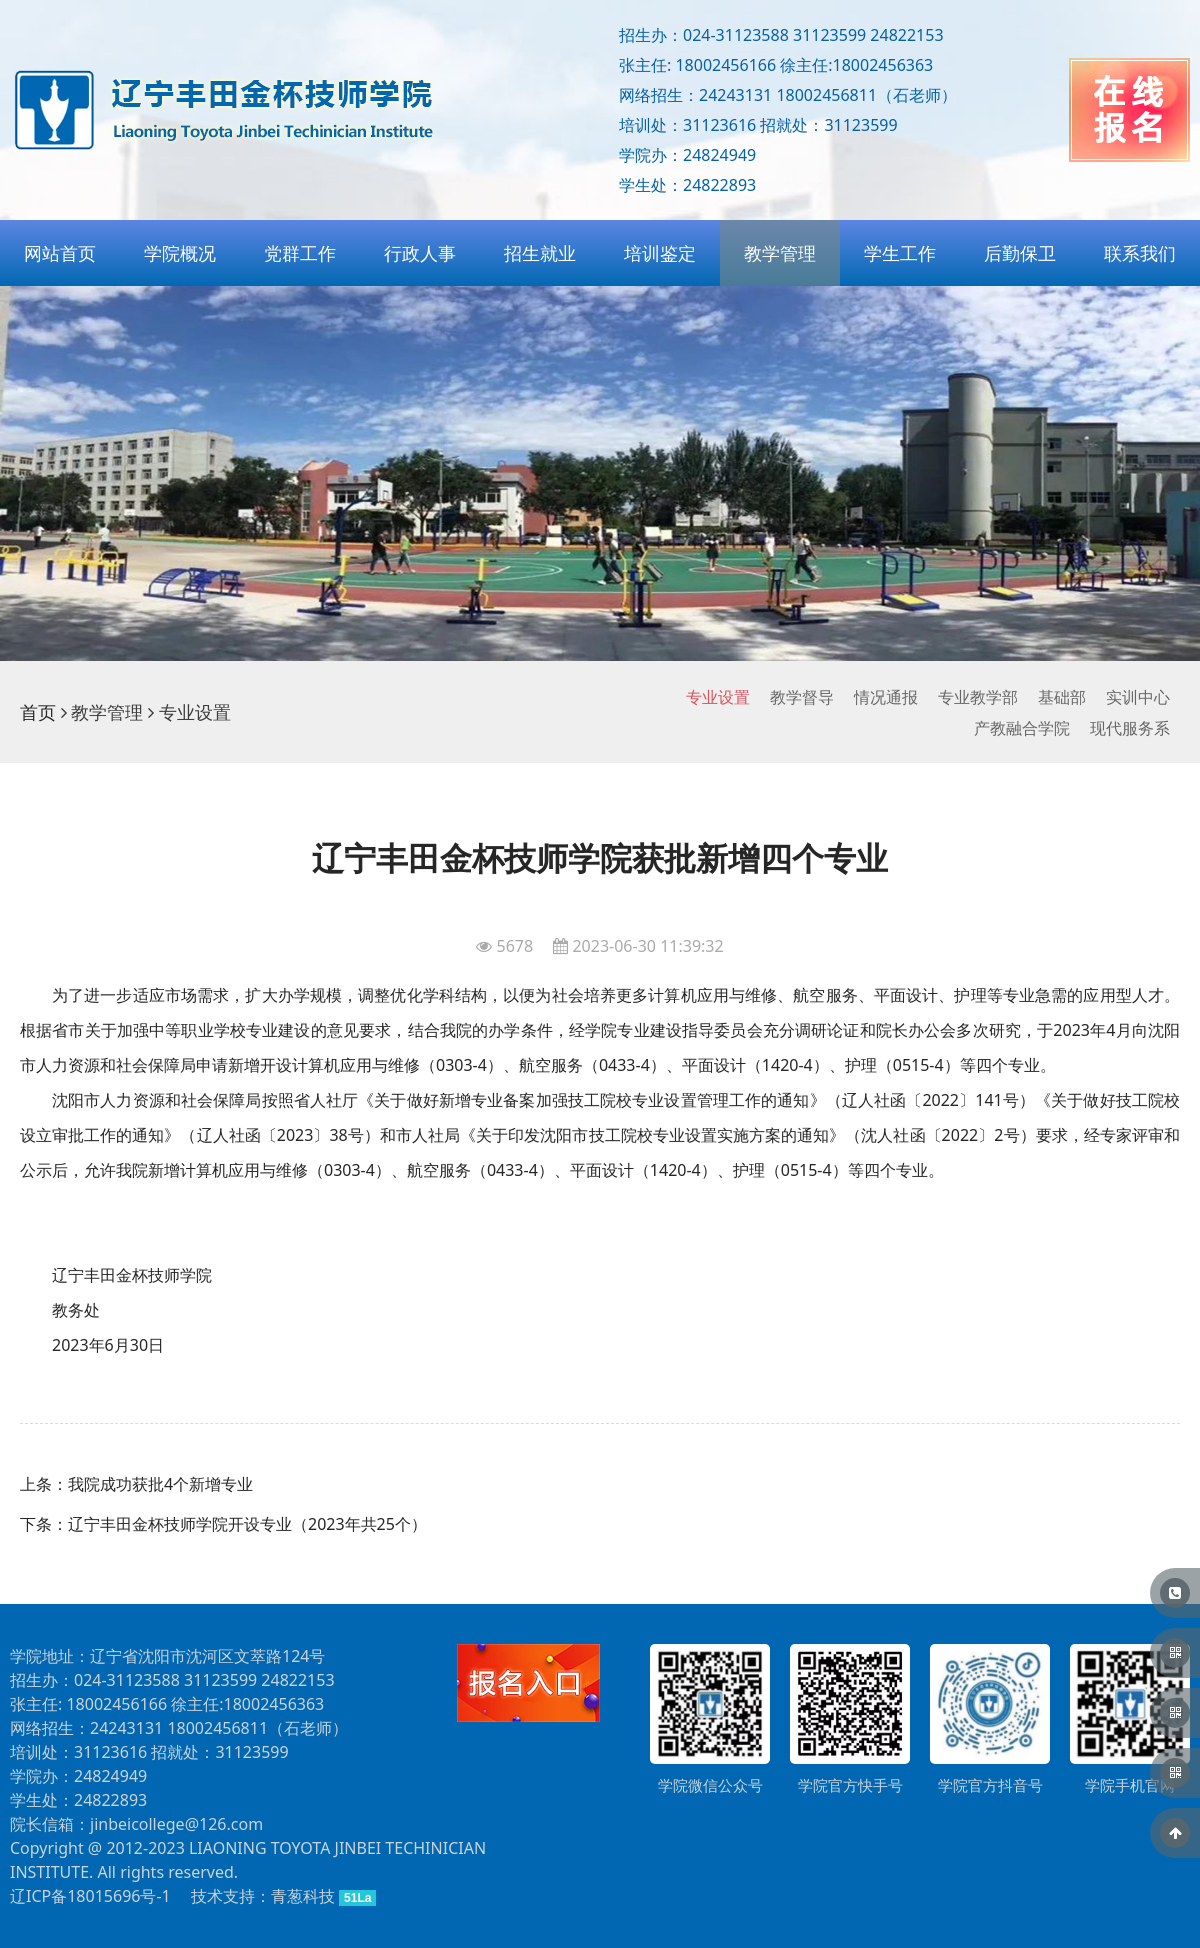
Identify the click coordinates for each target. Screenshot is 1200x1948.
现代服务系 (1130, 728)
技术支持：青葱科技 (263, 1896)
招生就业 (540, 253)
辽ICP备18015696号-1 (90, 1896)
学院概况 (180, 253)
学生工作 (900, 253)
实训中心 (1138, 697)
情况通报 (886, 697)
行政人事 (420, 253)
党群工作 (300, 253)
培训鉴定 (660, 253)
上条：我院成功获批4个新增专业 (136, 1484)
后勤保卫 (1020, 253)
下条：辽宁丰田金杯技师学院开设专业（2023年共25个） (223, 1524)
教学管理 (780, 253)
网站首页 (60, 253)
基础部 (1062, 697)
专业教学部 (978, 697)
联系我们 (1140, 253)
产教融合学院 (1022, 728)
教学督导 (802, 697)
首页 (38, 712)
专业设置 (718, 697)
